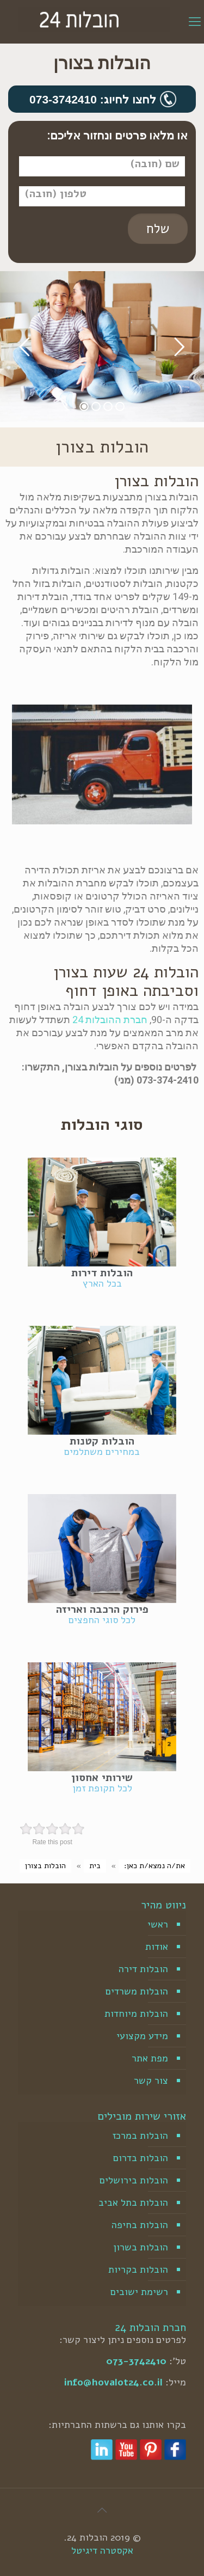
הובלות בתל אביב (133, 2202)
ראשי (157, 1924)
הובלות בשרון (140, 2247)
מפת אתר (150, 2058)
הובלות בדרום (140, 2157)
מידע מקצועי (142, 2035)
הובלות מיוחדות (136, 2013)
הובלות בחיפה (140, 2224)
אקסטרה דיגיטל (102, 2550)
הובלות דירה (143, 1968)
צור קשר (151, 2080)
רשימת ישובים (139, 2291)
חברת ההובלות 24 (109, 1019)
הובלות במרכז (140, 2135)
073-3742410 (136, 2360)
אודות (156, 1946)
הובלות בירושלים (134, 2180)
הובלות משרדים (137, 1991)
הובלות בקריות (138, 2269)
